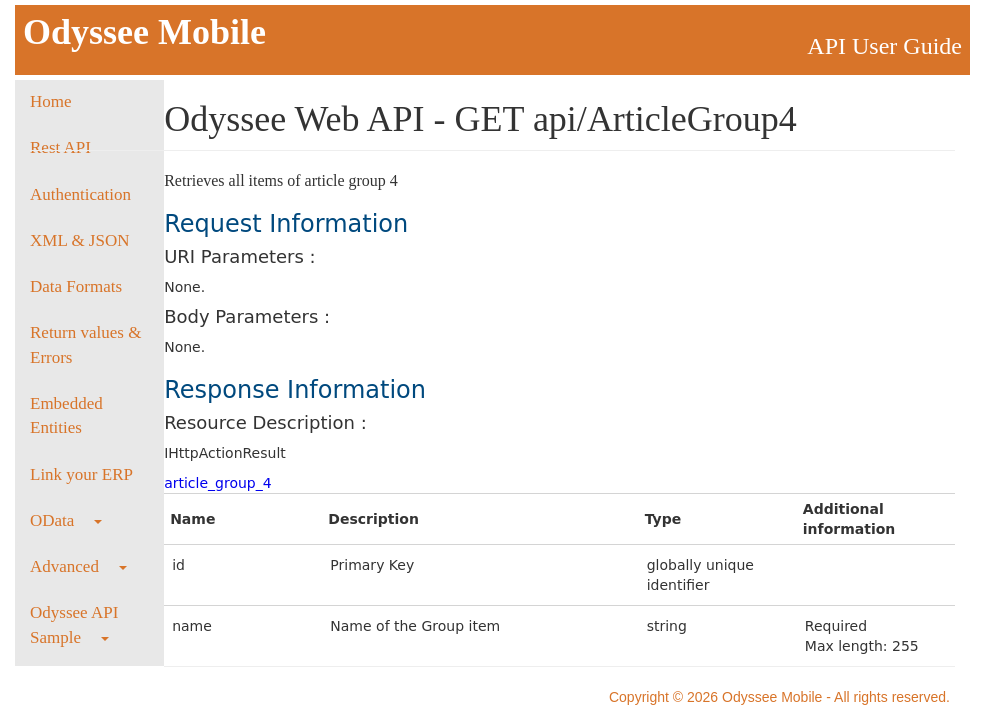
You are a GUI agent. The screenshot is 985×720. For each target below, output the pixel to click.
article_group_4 (217, 483)
